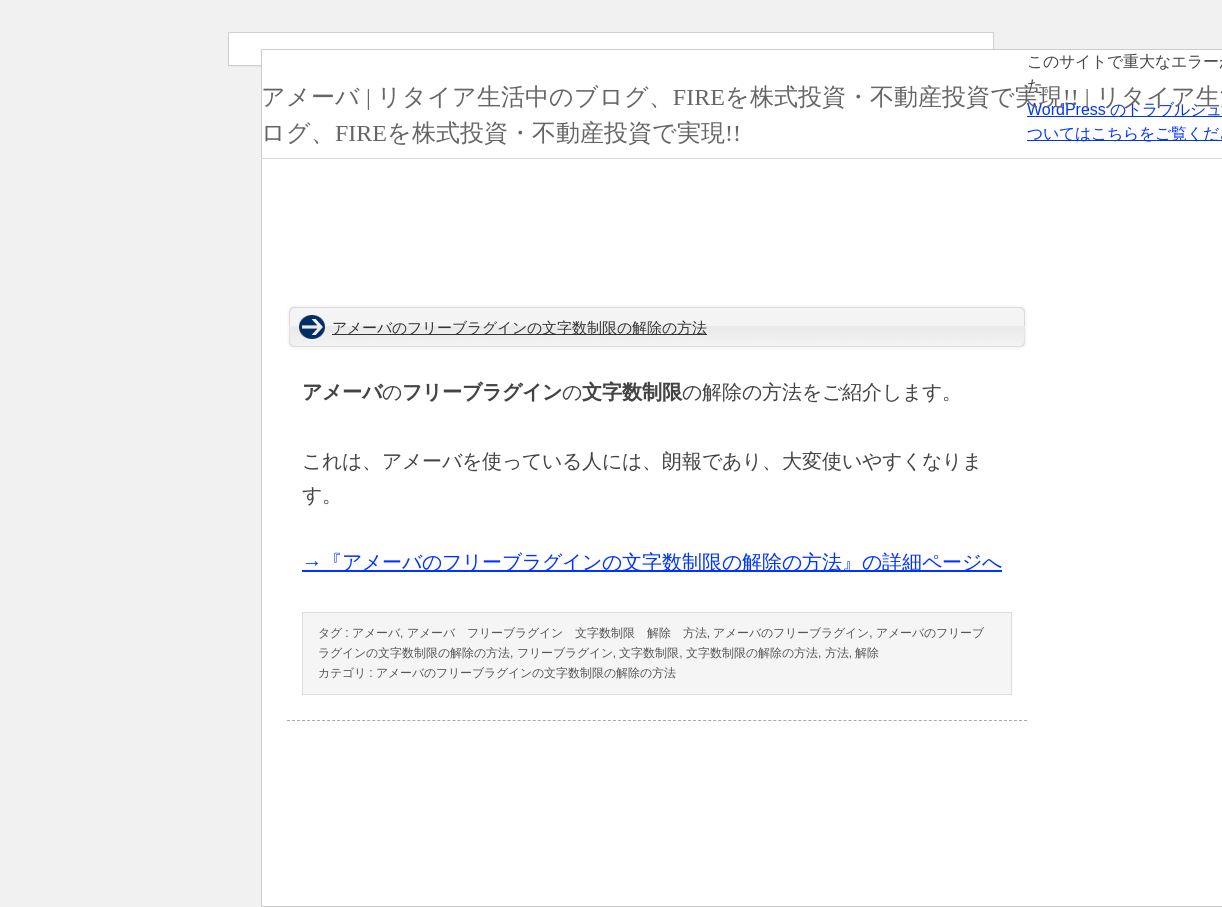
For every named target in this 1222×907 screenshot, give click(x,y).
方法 (837, 653)
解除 (867, 653)
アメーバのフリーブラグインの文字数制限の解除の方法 (519, 328)
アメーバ (376, 633)
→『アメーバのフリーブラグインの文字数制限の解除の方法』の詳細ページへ (652, 562)
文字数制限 (649, 653)
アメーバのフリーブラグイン (791, 633)
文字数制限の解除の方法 (752, 653)
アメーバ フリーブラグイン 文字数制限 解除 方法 (557, 633)
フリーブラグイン (565, 653)
